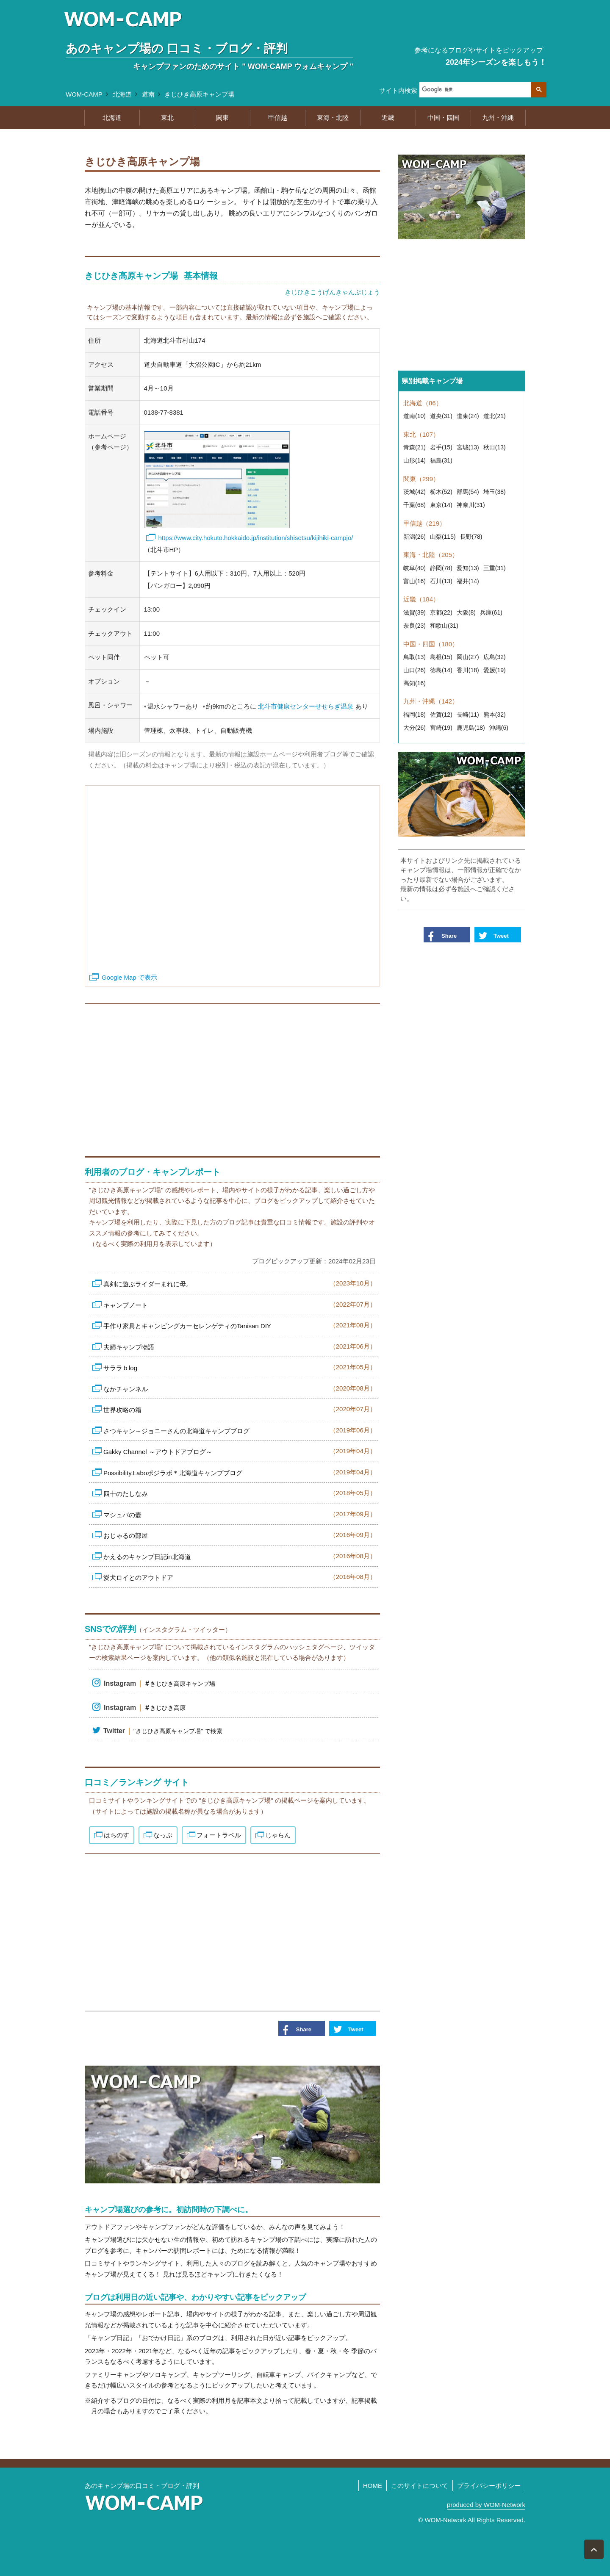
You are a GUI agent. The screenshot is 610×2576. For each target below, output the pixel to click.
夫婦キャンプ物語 (239, 1346)
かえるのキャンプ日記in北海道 (239, 1556)
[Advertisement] (232, 1076)
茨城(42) (414, 491)
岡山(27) (468, 657)
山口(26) (414, 670)
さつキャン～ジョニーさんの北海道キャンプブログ (239, 1430)
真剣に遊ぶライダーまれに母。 (239, 1283)
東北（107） (421, 434)
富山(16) (414, 581)
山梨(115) (443, 536)
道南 (148, 94)
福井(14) (468, 581)
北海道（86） (422, 403)
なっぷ (162, 1835)
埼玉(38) (494, 491)
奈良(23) (414, 625)
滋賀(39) (414, 612)
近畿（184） (421, 599)
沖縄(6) (498, 727)
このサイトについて (419, 2485)
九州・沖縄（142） (430, 701)
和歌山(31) (444, 625)
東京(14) (441, 504)
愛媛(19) (494, 670)
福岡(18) (414, 714)
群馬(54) (468, 491)
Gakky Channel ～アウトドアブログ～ (239, 1451)
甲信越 (277, 117)
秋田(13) (494, 447)
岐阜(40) (414, 568)
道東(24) (468, 416)
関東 (222, 117)
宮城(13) (468, 447)
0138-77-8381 (163, 412)
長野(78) (471, 536)
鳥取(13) (414, 657)
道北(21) (494, 416)
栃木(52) (441, 491)
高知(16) (414, 683)
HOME (372, 2485)
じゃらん (278, 1835)
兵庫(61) (491, 612)
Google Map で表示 (129, 977)
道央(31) (441, 416)
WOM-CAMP (84, 94)
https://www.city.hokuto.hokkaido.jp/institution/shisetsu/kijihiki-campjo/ (255, 537)
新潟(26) (414, 536)
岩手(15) (441, 447)
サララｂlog (239, 1367)
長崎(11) (468, 714)
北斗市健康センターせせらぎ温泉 (305, 706)
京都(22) (441, 612)
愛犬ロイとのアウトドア (239, 1576)
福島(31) (441, 460)
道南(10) (414, 416)
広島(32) (494, 657)
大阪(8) (466, 612)
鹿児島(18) (471, 727)
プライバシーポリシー (489, 2485)
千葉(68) (414, 504)
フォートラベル (219, 1835)
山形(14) (414, 460)
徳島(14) (441, 670)
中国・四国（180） (430, 644)
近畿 (388, 117)
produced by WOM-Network (486, 2504)
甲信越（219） (424, 523)
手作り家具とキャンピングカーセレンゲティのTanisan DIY (239, 1325)
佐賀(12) (441, 714)
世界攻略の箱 (239, 1409)
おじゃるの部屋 (239, 1534)
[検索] (475, 89)
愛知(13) (468, 568)
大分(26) (414, 727)
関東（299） (421, 478)
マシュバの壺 (239, 1514)
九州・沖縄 (498, 117)
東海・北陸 (333, 117)
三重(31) (494, 568)
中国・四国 (443, 117)
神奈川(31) (471, 504)
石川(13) (441, 581)
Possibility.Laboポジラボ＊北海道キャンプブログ (239, 1472)
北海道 (122, 94)
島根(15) (441, 657)
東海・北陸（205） (430, 554)
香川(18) (468, 670)
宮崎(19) (441, 727)
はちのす (116, 1835)
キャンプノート (239, 1304)
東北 (167, 117)
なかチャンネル (239, 1388)
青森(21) (414, 447)
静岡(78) (441, 568)
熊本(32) (494, 714)
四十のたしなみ (239, 1492)
